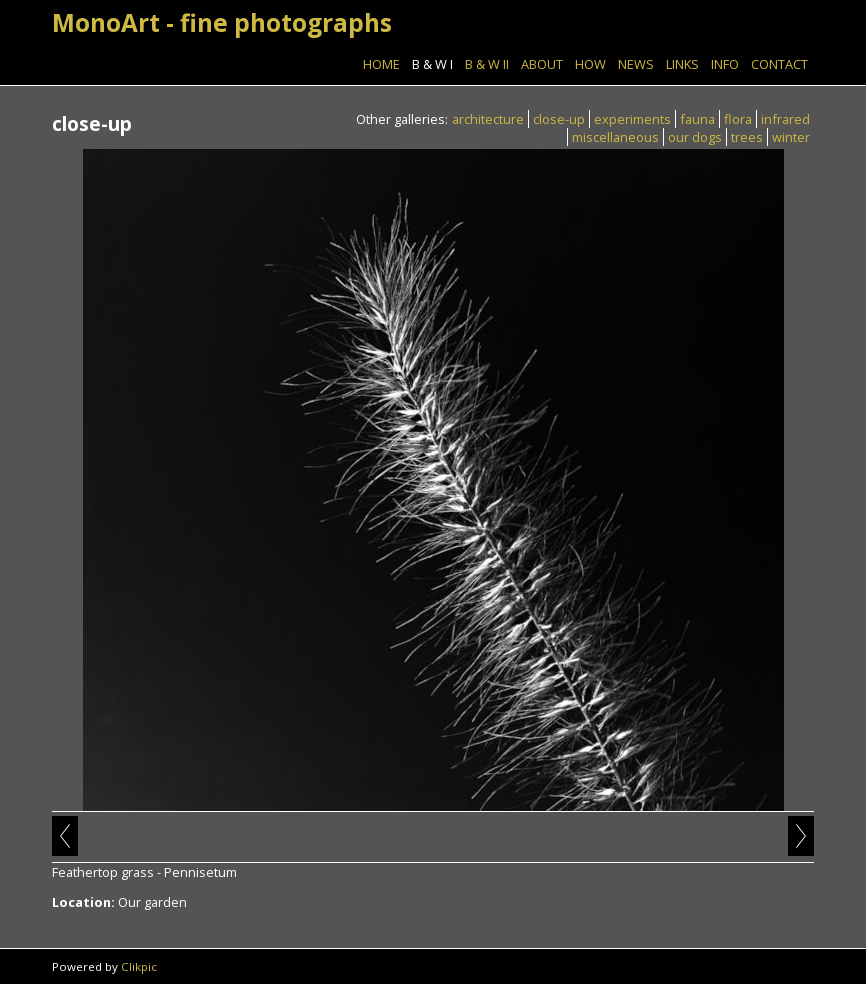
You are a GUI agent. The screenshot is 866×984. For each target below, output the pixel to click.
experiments (632, 119)
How (590, 64)
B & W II (487, 64)
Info (725, 64)
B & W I (432, 64)
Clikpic (139, 966)
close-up (559, 119)
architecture (488, 119)
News (636, 64)
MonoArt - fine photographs (222, 22)
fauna (697, 119)
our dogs (695, 137)
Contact (779, 64)
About (542, 64)
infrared (785, 119)
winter (791, 137)
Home (381, 64)
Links (682, 64)
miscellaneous (615, 137)
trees (747, 137)
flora (738, 119)
